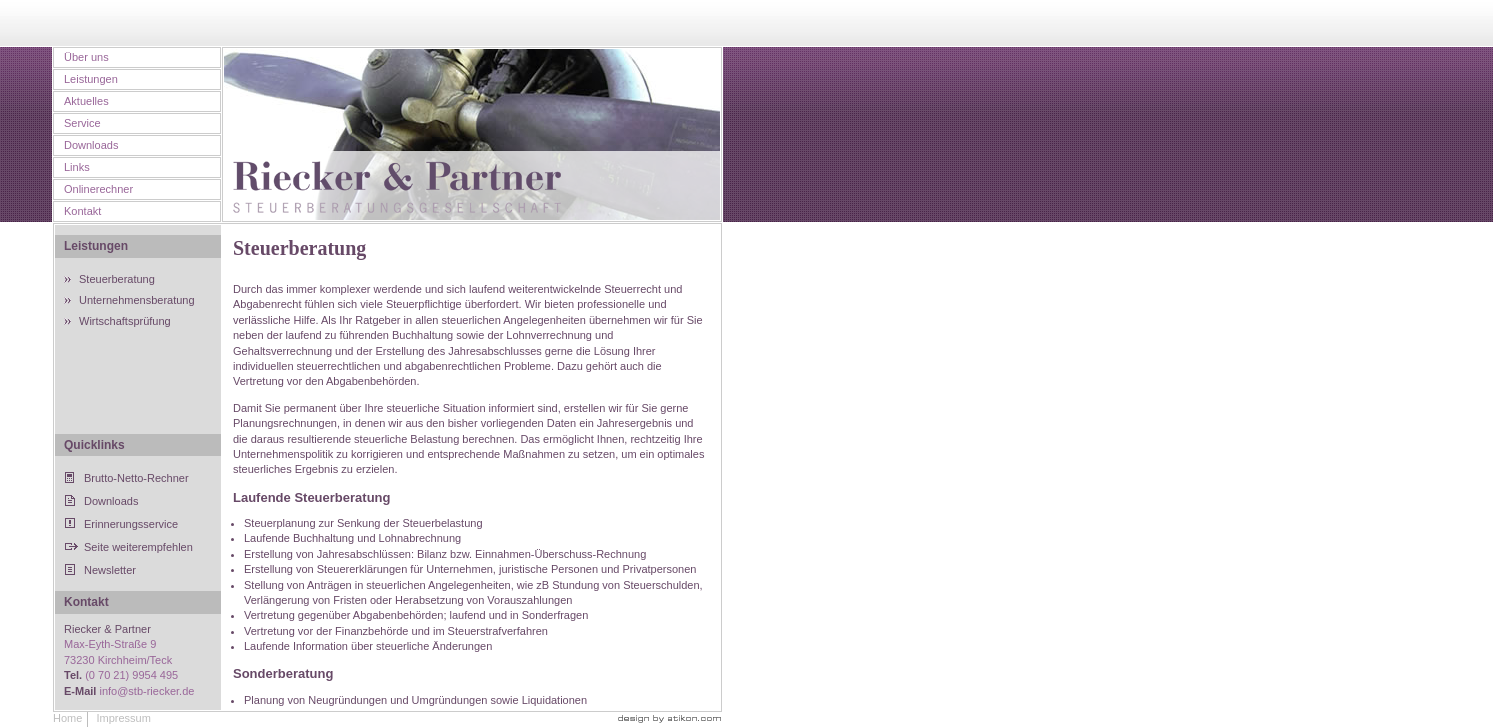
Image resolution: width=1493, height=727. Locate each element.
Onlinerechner (98, 189)
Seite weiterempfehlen (138, 547)
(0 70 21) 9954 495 (131, 675)
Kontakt (82, 211)
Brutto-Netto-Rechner (136, 478)
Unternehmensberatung (137, 300)
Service (82, 123)
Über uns (86, 57)
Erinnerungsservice (131, 524)
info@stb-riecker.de (146, 691)
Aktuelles (86, 101)
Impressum (123, 718)
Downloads (91, 145)
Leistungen (91, 79)
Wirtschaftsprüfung (125, 321)
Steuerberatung (117, 279)
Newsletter (110, 570)
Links (77, 167)
